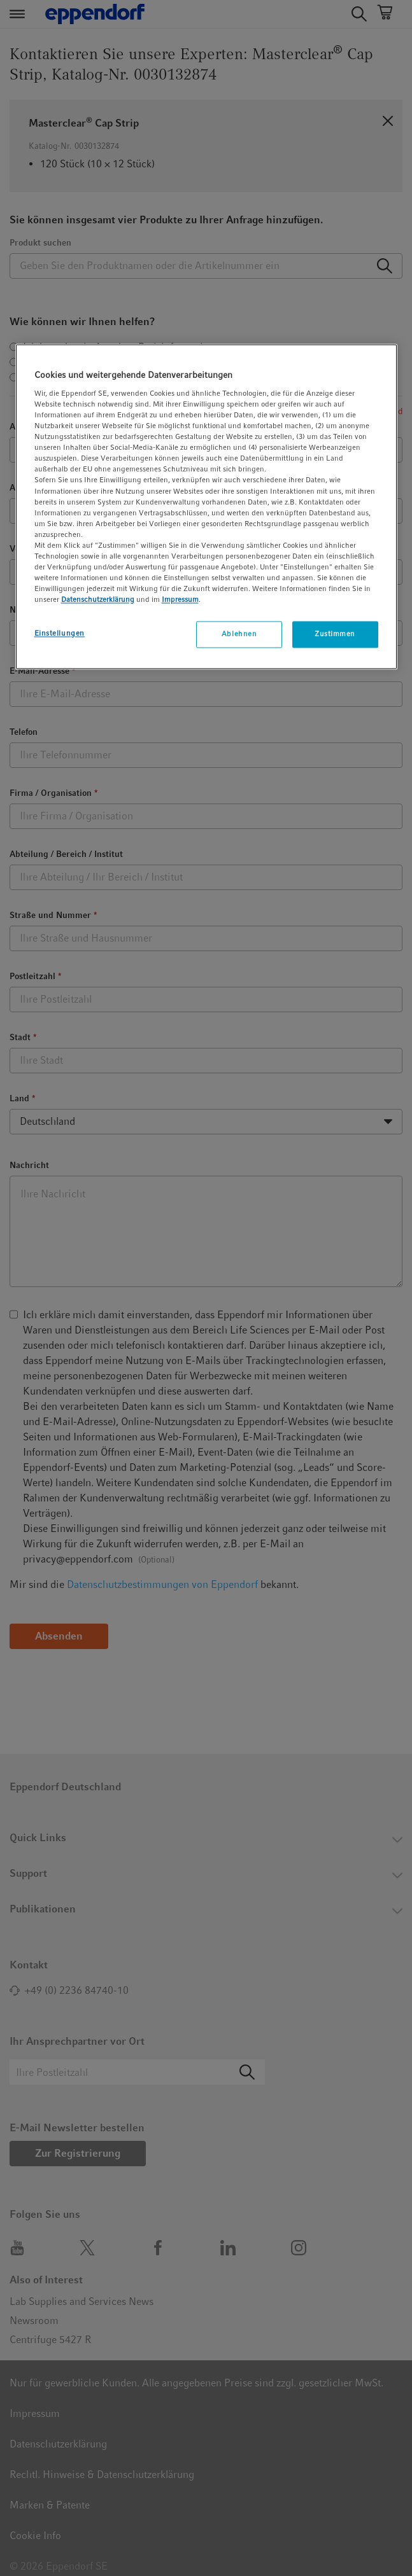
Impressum (180, 599)
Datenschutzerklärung (97, 599)
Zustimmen (335, 634)
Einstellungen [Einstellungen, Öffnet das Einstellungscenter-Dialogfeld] (59, 633)
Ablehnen (239, 634)
